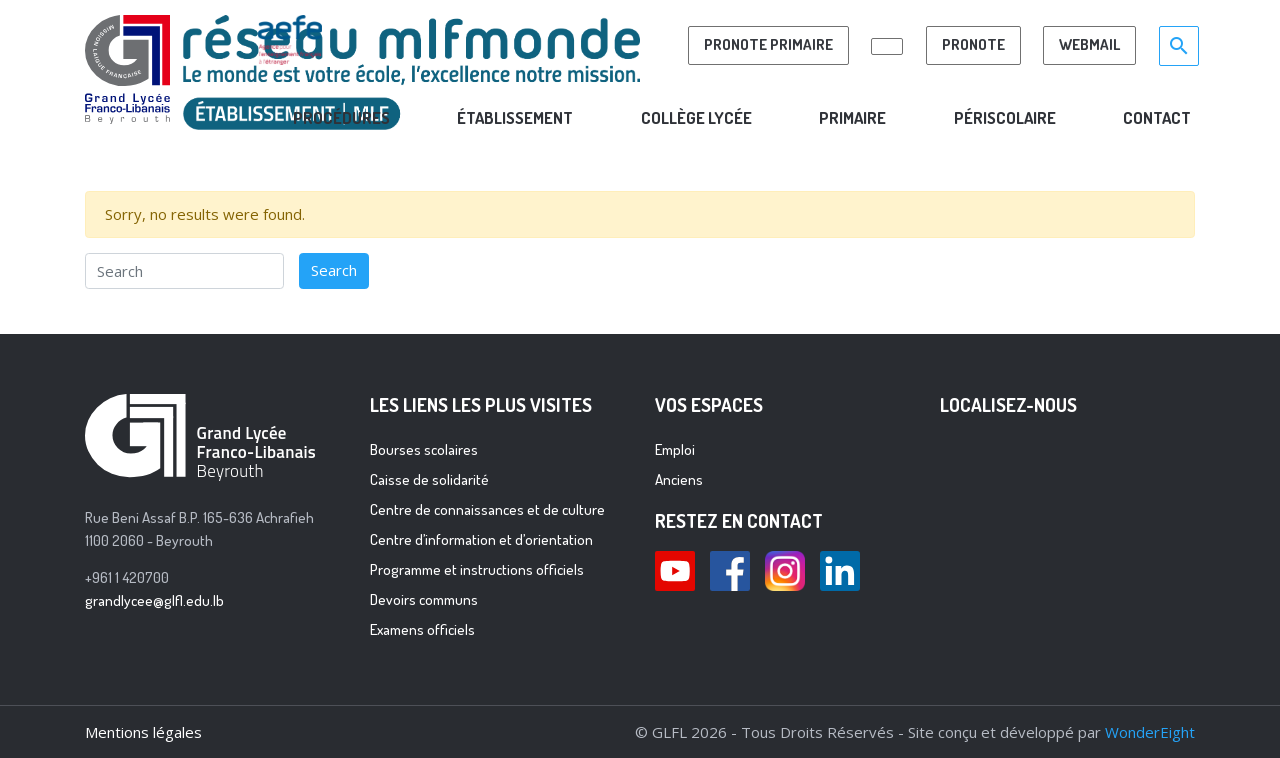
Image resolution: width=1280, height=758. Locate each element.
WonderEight (1150, 732)
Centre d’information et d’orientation (481, 539)
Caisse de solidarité (429, 479)
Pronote (973, 44)
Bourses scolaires (424, 449)
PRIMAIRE (852, 117)
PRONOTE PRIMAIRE (768, 44)
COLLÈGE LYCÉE (696, 117)
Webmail (1089, 44)
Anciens (679, 479)
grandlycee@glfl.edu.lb (154, 600)
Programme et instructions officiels (477, 569)
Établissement (515, 117)
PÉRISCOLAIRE (1005, 117)
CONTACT (1157, 117)
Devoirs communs (424, 599)
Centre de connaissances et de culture (487, 509)
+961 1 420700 (127, 577)
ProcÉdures (341, 117)
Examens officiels (422, 629)
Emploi (675, 449)
